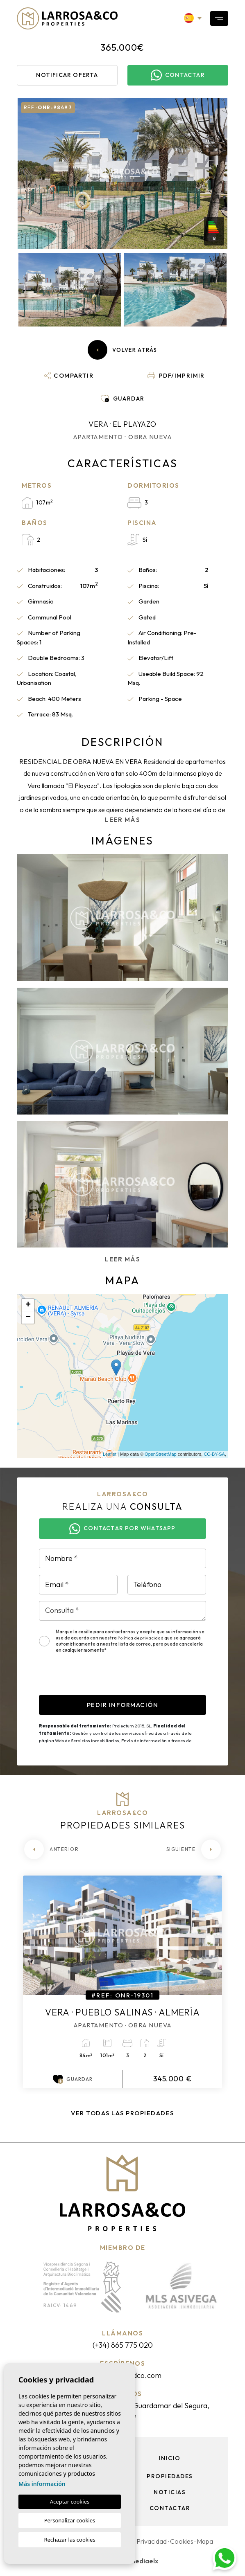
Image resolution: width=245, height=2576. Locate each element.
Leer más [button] (122, 1259)
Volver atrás (122, 350)
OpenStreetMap (161, 1454)
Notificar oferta (67, 75)
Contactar (170, 2508)
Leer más (122, 820)
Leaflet (109, 1454)
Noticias (170, 2492)
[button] (68, 375)
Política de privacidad (141, 1638)
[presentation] (101, 1679)
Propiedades (170, 2476)
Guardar (73, 2079)
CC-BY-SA (214, 1454)
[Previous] (51, 1849)
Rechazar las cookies (69, 2539)
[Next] (194, 1849)
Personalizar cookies (69, 2520)
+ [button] (28, 1305)
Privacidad (151, 2541)
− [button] (28, 1317)
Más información (42, 2484)
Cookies (181, 2541)
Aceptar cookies (69, 2501)
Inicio (170, 2458)
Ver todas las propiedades (122, 2113)
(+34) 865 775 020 (123, 2345)
